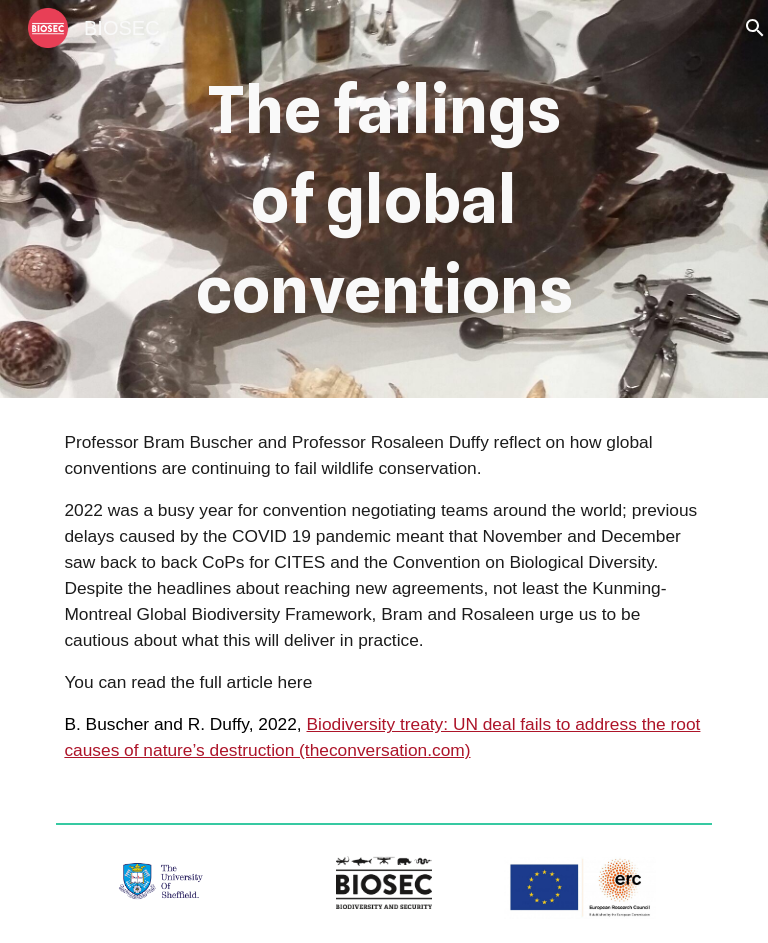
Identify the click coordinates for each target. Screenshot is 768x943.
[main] (383, 199)
